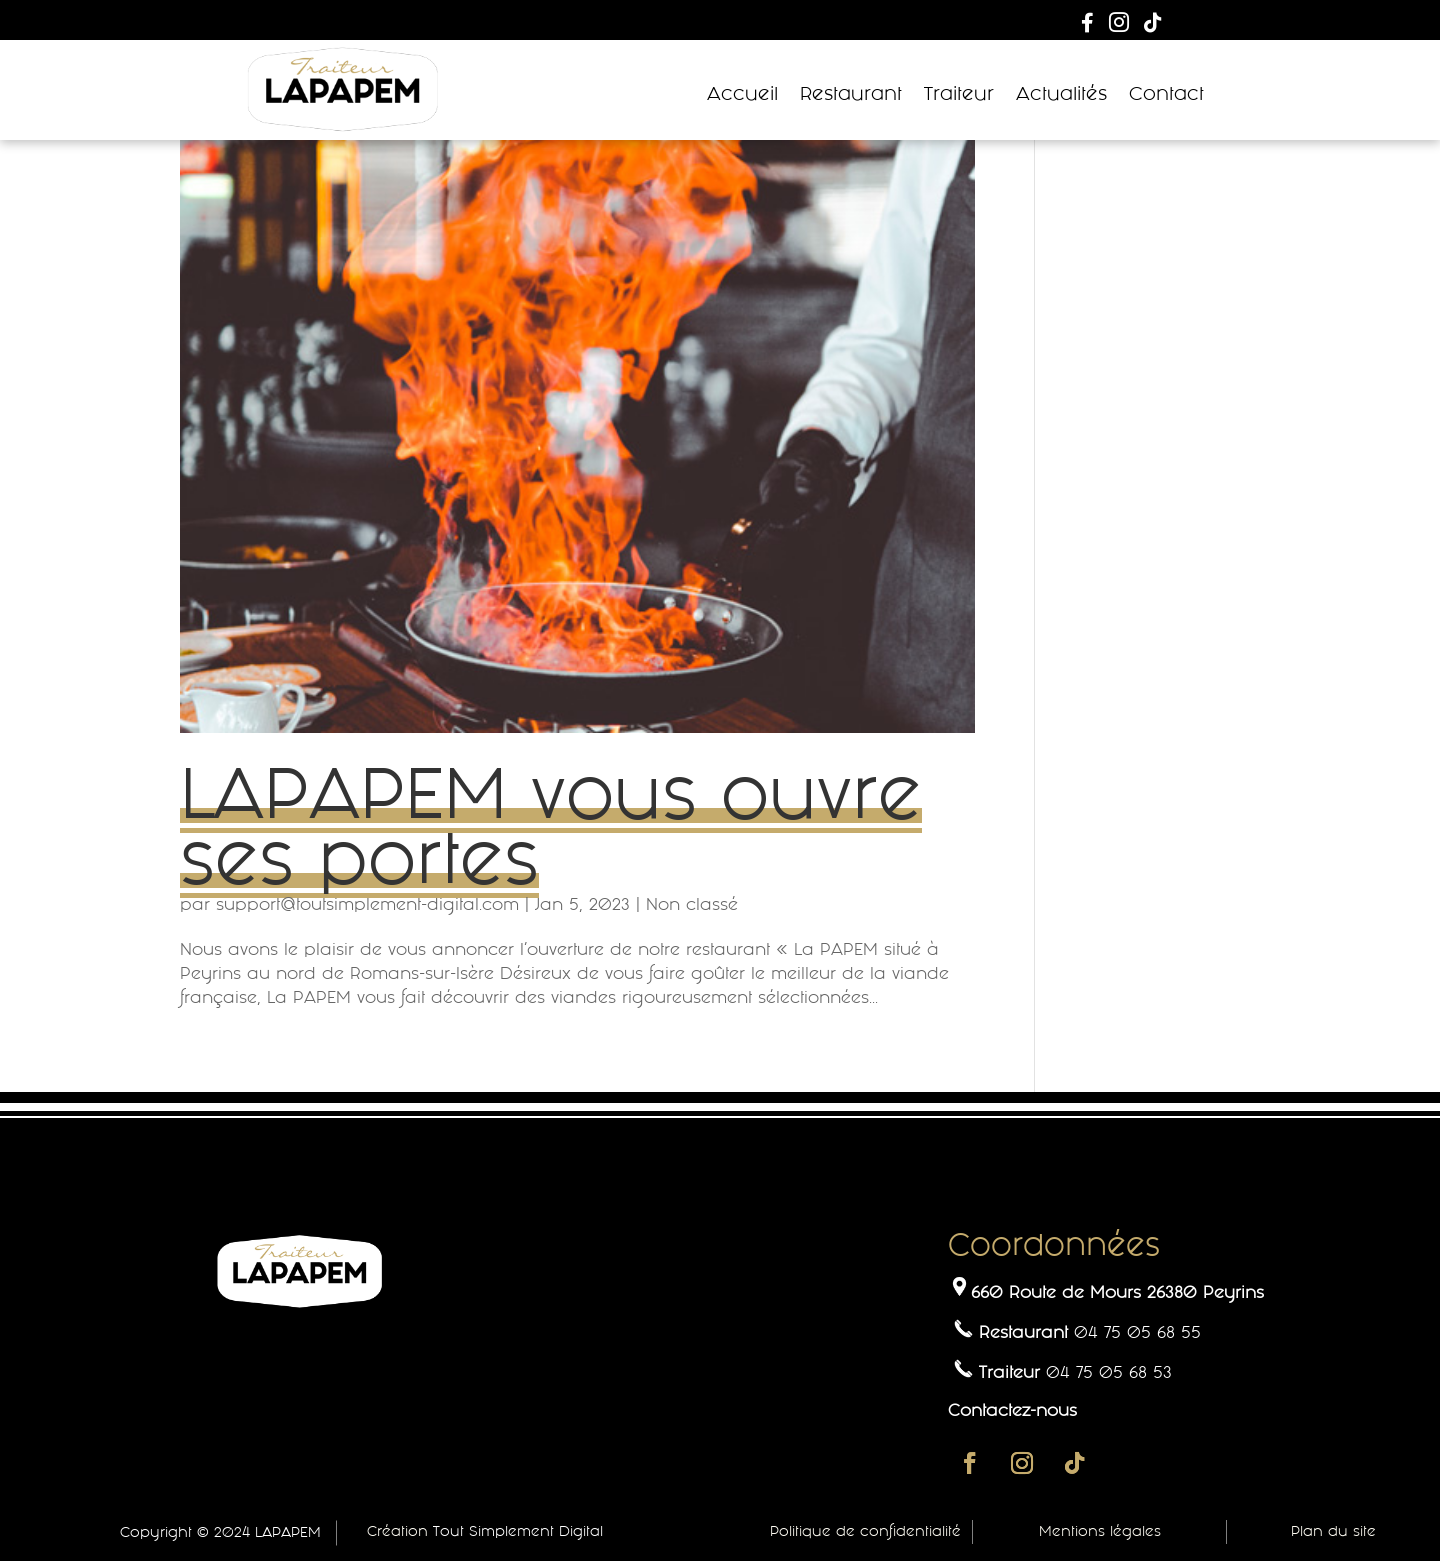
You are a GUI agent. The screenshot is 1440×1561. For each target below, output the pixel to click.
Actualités (1061, 94)
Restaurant (851, 94)
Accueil (742, 94)
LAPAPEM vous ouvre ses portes (551, 825)
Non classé (692, 904)
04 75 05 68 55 (1137, 1332)
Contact (1166, 94)
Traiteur (959, 94)
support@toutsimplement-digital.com (367, 904)
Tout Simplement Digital (518, 1531)
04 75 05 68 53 (1109, 1372)
